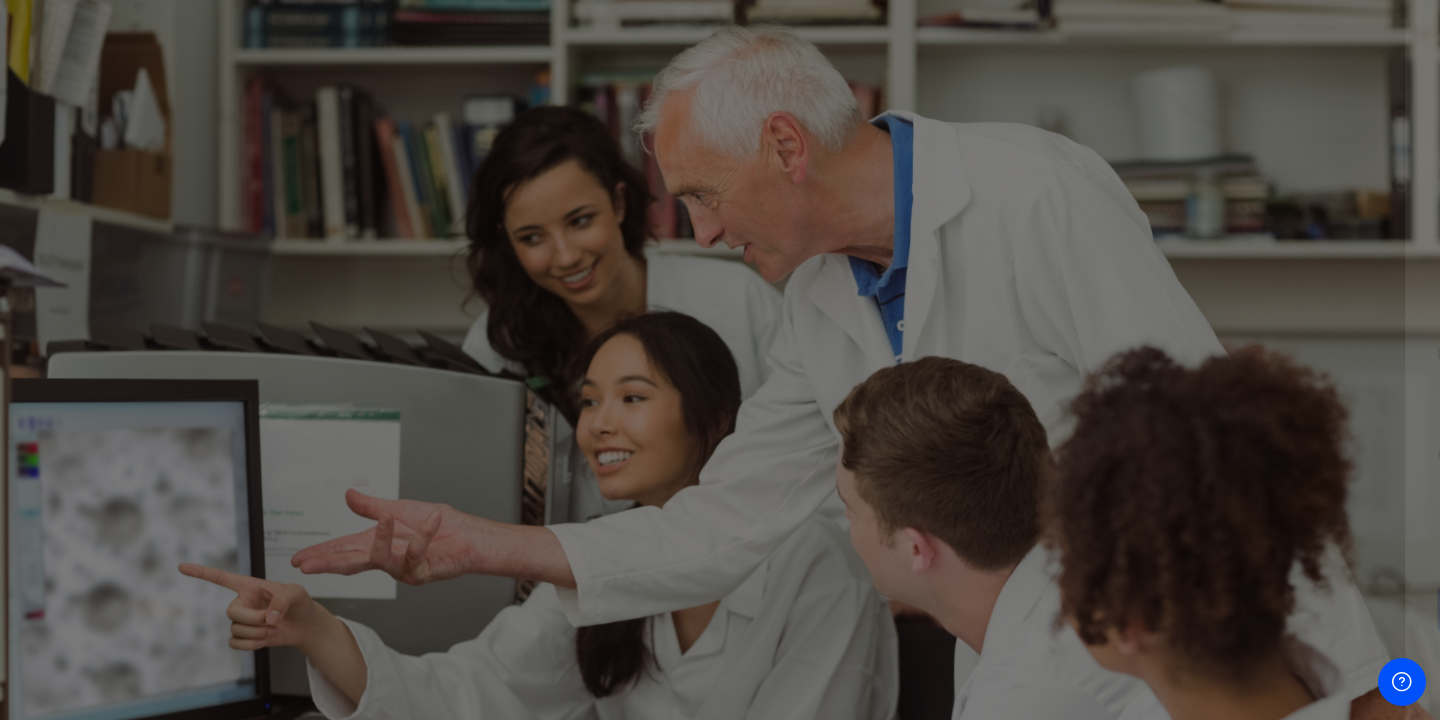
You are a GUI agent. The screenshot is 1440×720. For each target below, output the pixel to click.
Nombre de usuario (1118, 353)
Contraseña (1092, 454)
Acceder (1229, 608)
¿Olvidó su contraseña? (1338, 551)
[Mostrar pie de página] (1402, 682)
